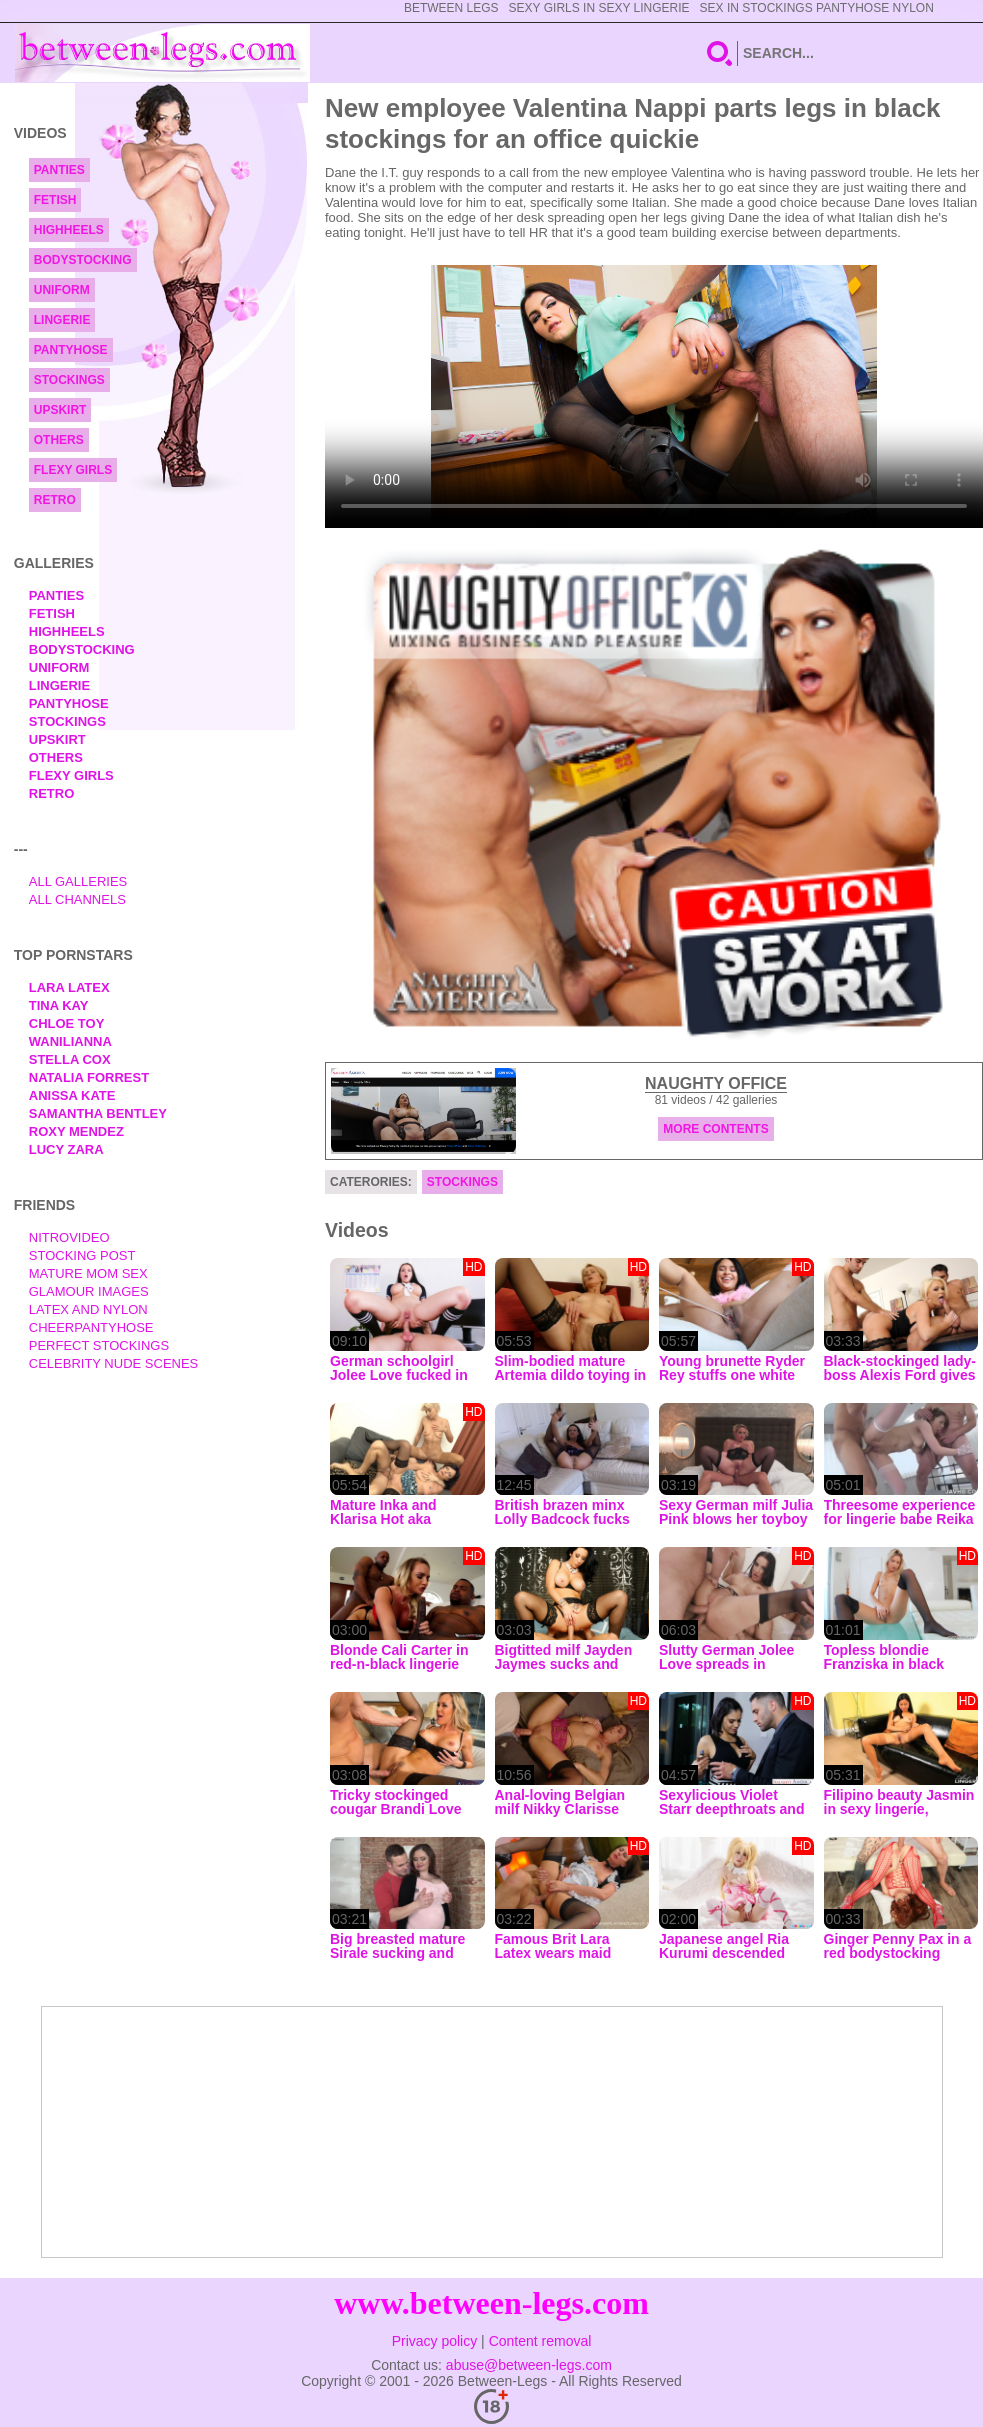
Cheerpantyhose (91, 1327)
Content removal (540, 2341)
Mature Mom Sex (88, 1273)
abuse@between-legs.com (529, 2365)
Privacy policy (435, 2341)
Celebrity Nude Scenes (114, 1363)
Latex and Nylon (88, 1309)
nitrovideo (69, 1237)
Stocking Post (82, 1255)
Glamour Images (89, 1291)
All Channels (77, 899)
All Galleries (78, 881)
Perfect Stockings (99, 1345)
